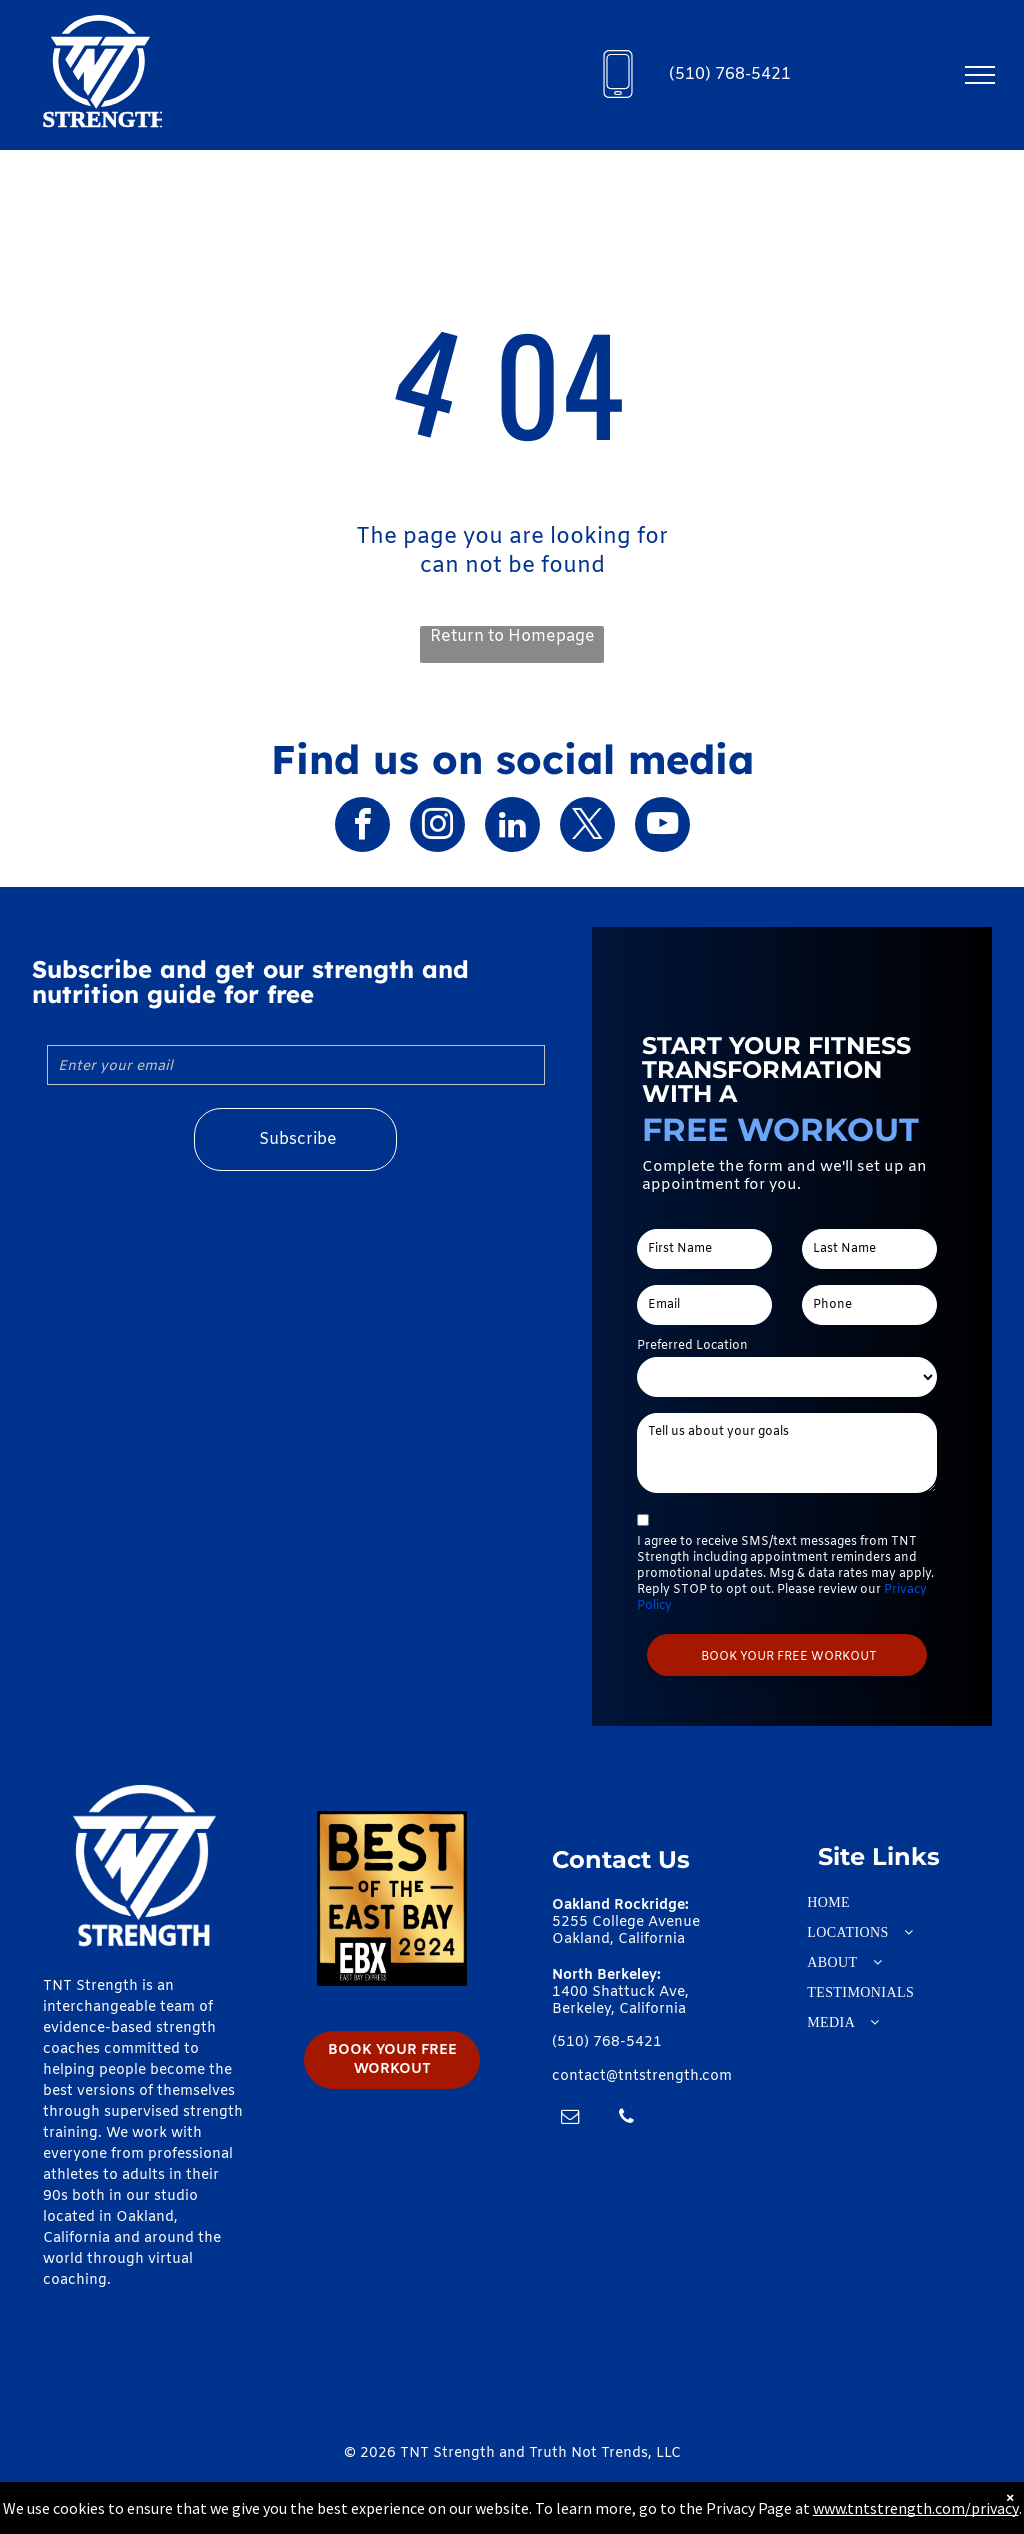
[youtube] (662, 827)
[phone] (626, 2119)
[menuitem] (879, 1903)
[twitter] (587, 827)
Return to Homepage (512, 636)
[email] (570, 2119)
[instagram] (437, 827)
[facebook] (362, 827)
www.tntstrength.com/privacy (916, 2508)
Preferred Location (692, 1346)
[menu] (980, 75)
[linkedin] (512, 827)
